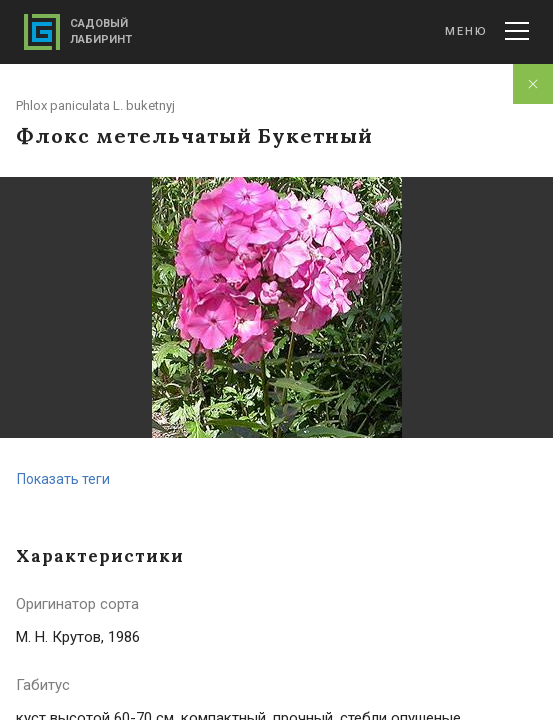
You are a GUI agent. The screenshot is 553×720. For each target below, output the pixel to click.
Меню (487, 31)
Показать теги (63, 479)
